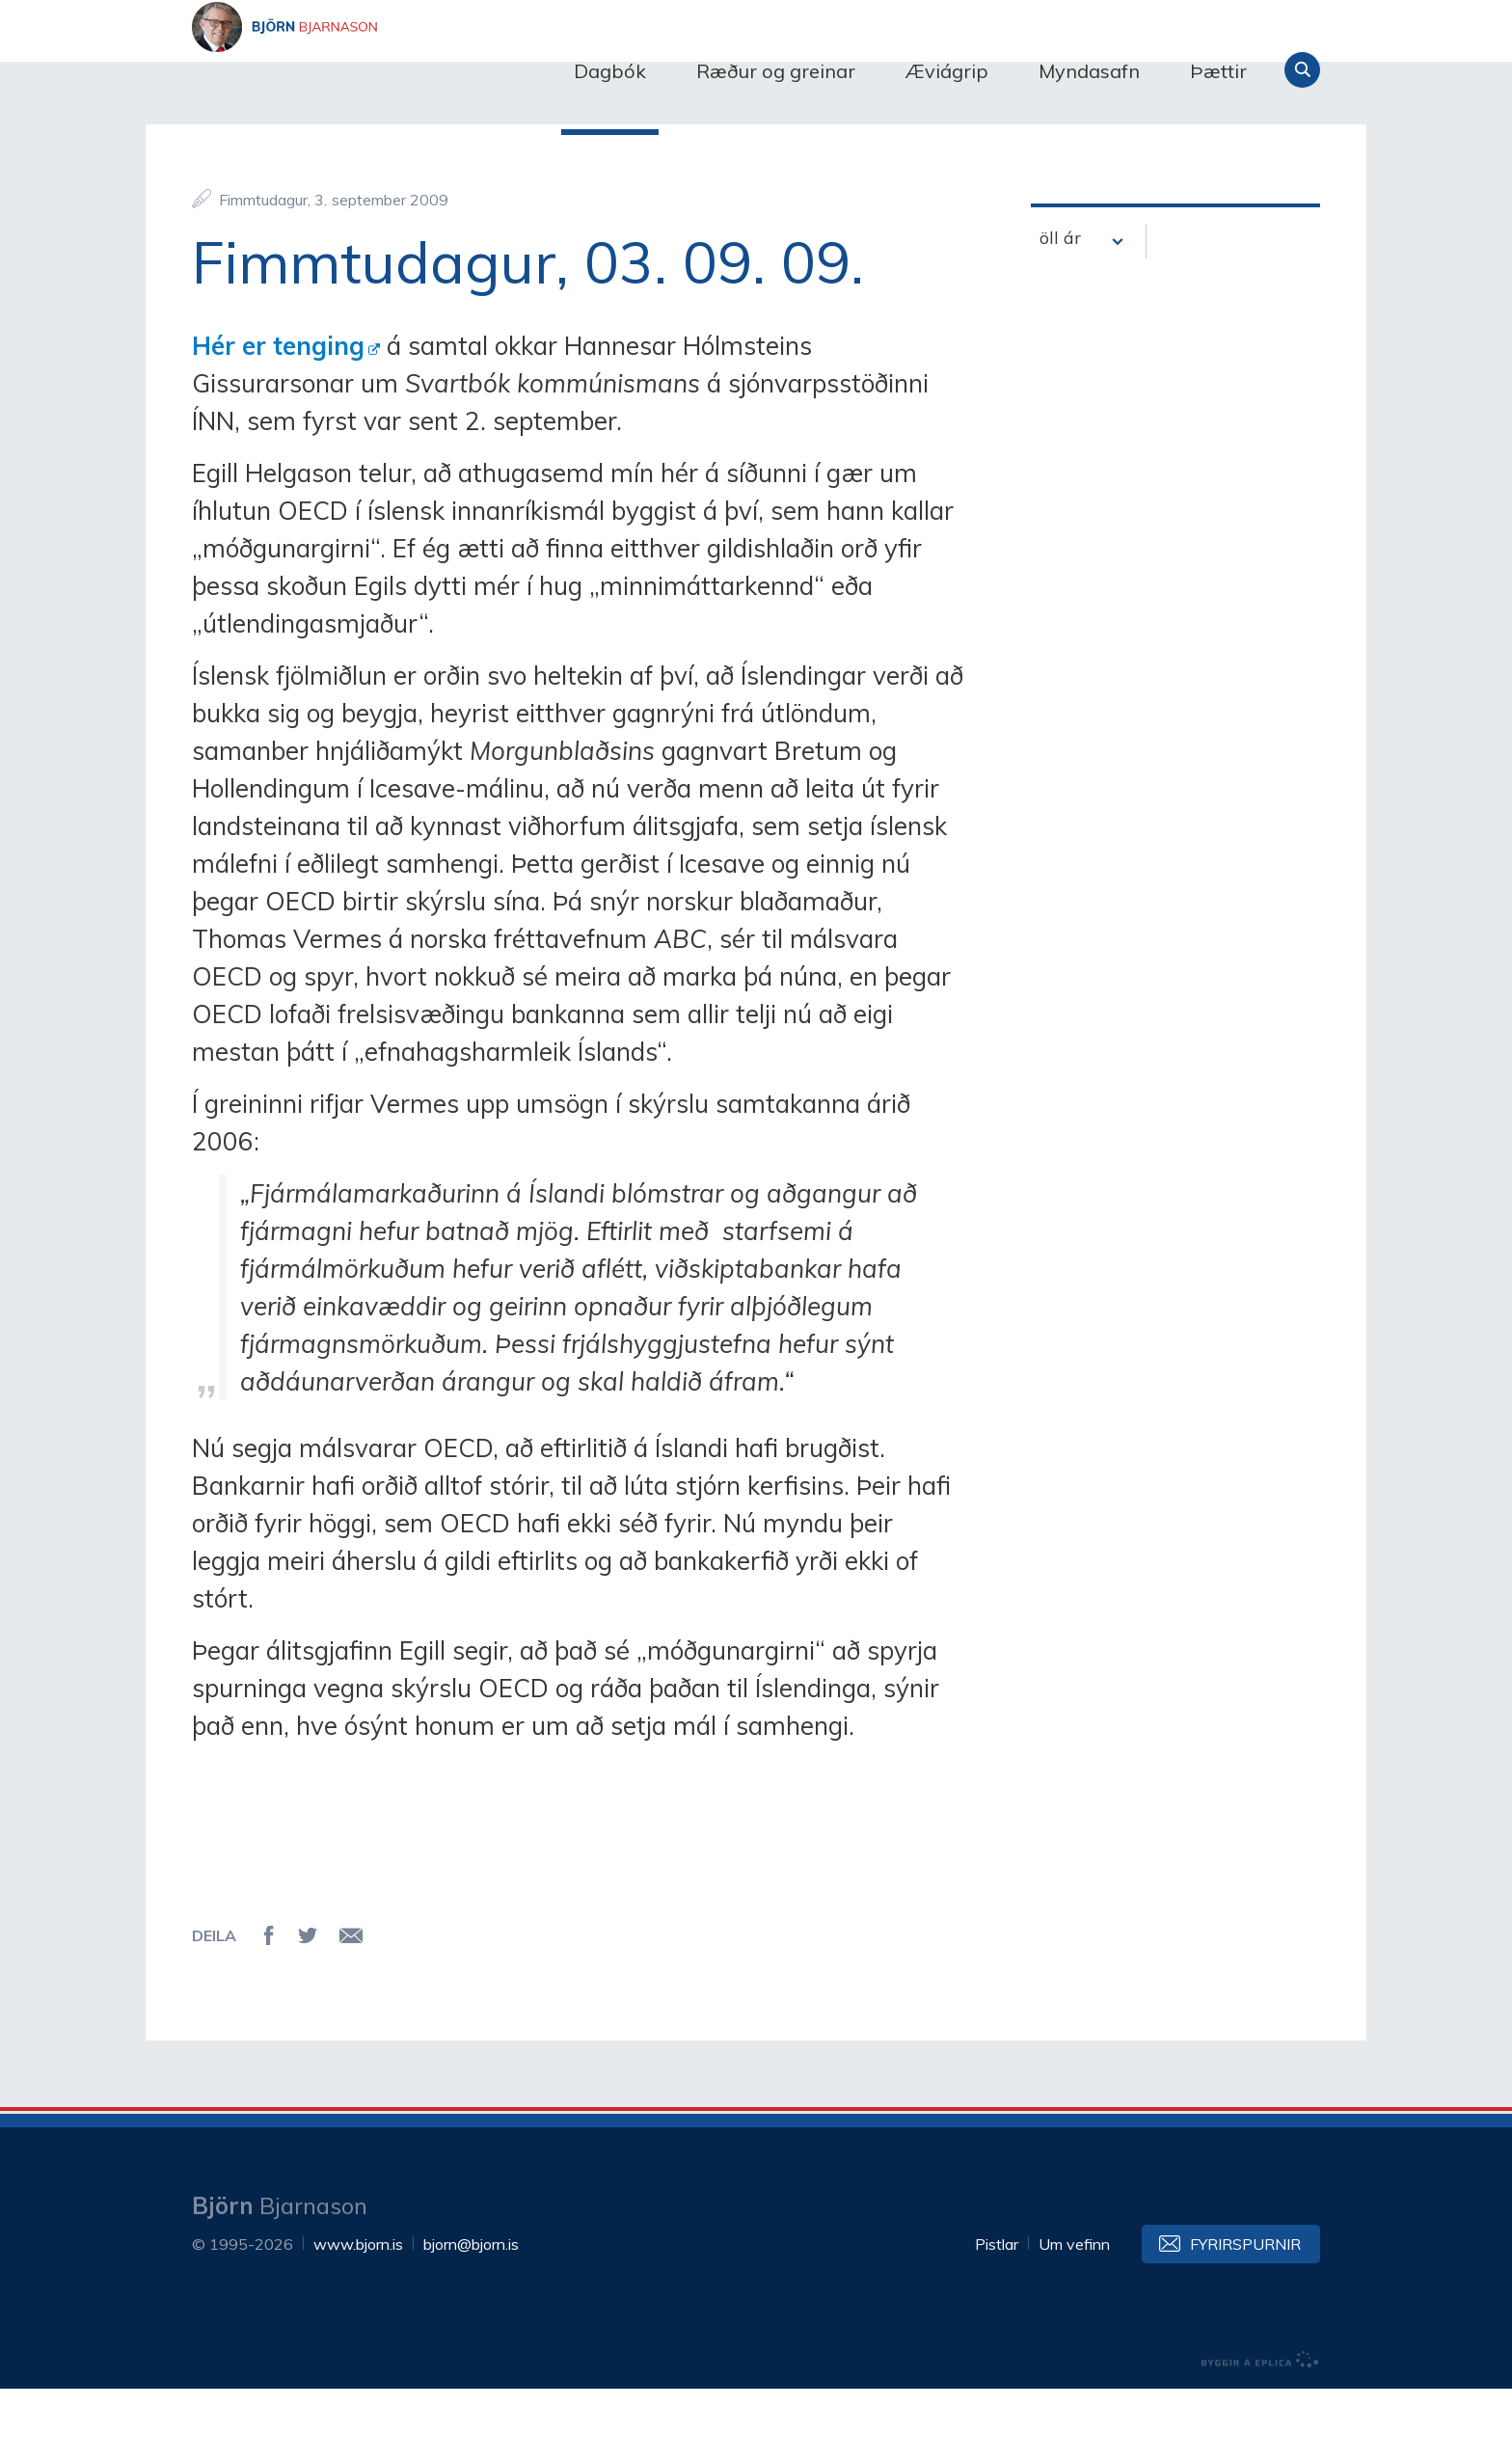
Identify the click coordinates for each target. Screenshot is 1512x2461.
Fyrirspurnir (1245, 2316)
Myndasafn (1089, 71)
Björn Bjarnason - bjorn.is (385, 70)
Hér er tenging (278, 418)
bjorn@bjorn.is (471, 2316)
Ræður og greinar (775, 71)
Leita (1302, 70)
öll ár (1060, 311)
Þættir (1218, 71)
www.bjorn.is (358, 2316)
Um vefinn (1074, 2316)
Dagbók (610, 71)
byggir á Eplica (1260, 2432)
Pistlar (996, 2316)
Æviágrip (946, 71)
